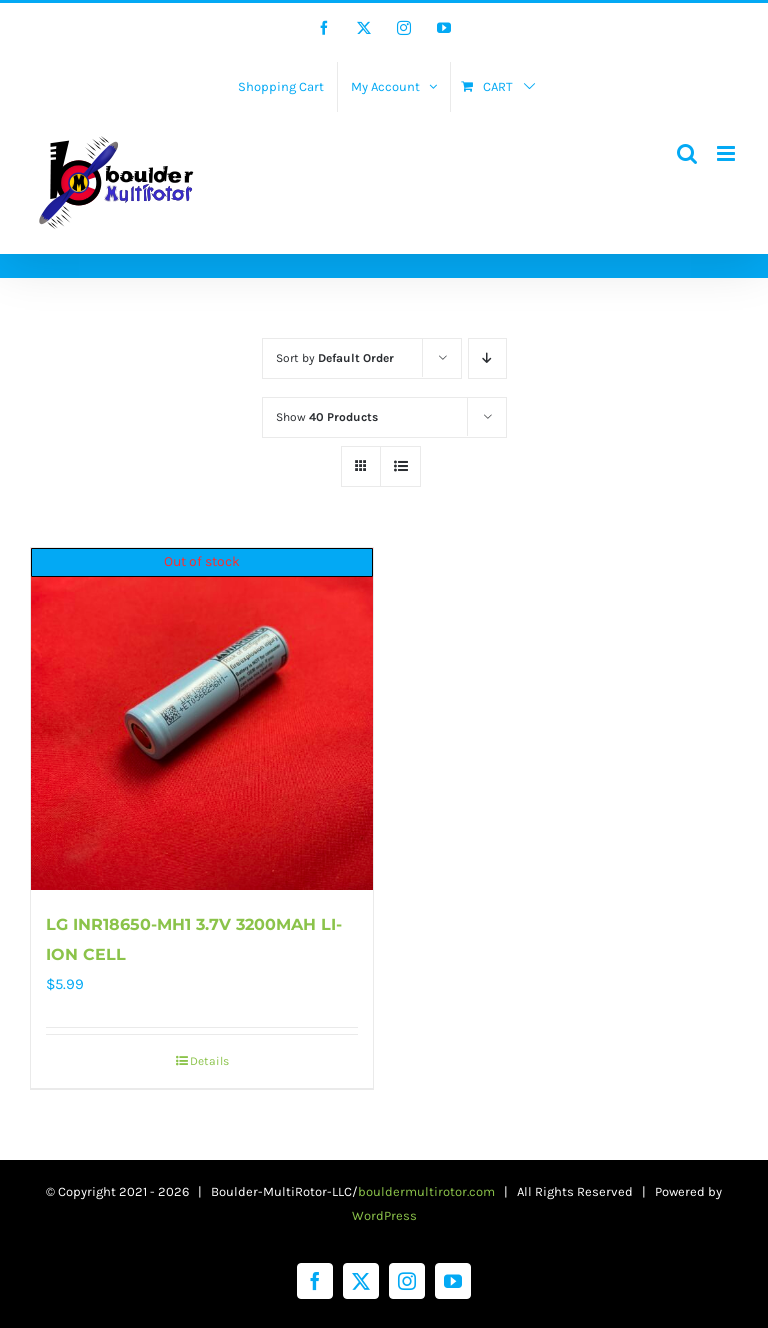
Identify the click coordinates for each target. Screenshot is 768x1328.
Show (327, 417)
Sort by (335, 358)
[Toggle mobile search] (687, 153)
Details (209, 1061)
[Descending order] (487, 358)
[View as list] (400, 466)
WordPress (384, 1215)
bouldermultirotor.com (426, 1191)
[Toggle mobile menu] (727, 153)
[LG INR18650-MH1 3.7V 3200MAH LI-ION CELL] (202, 719)
